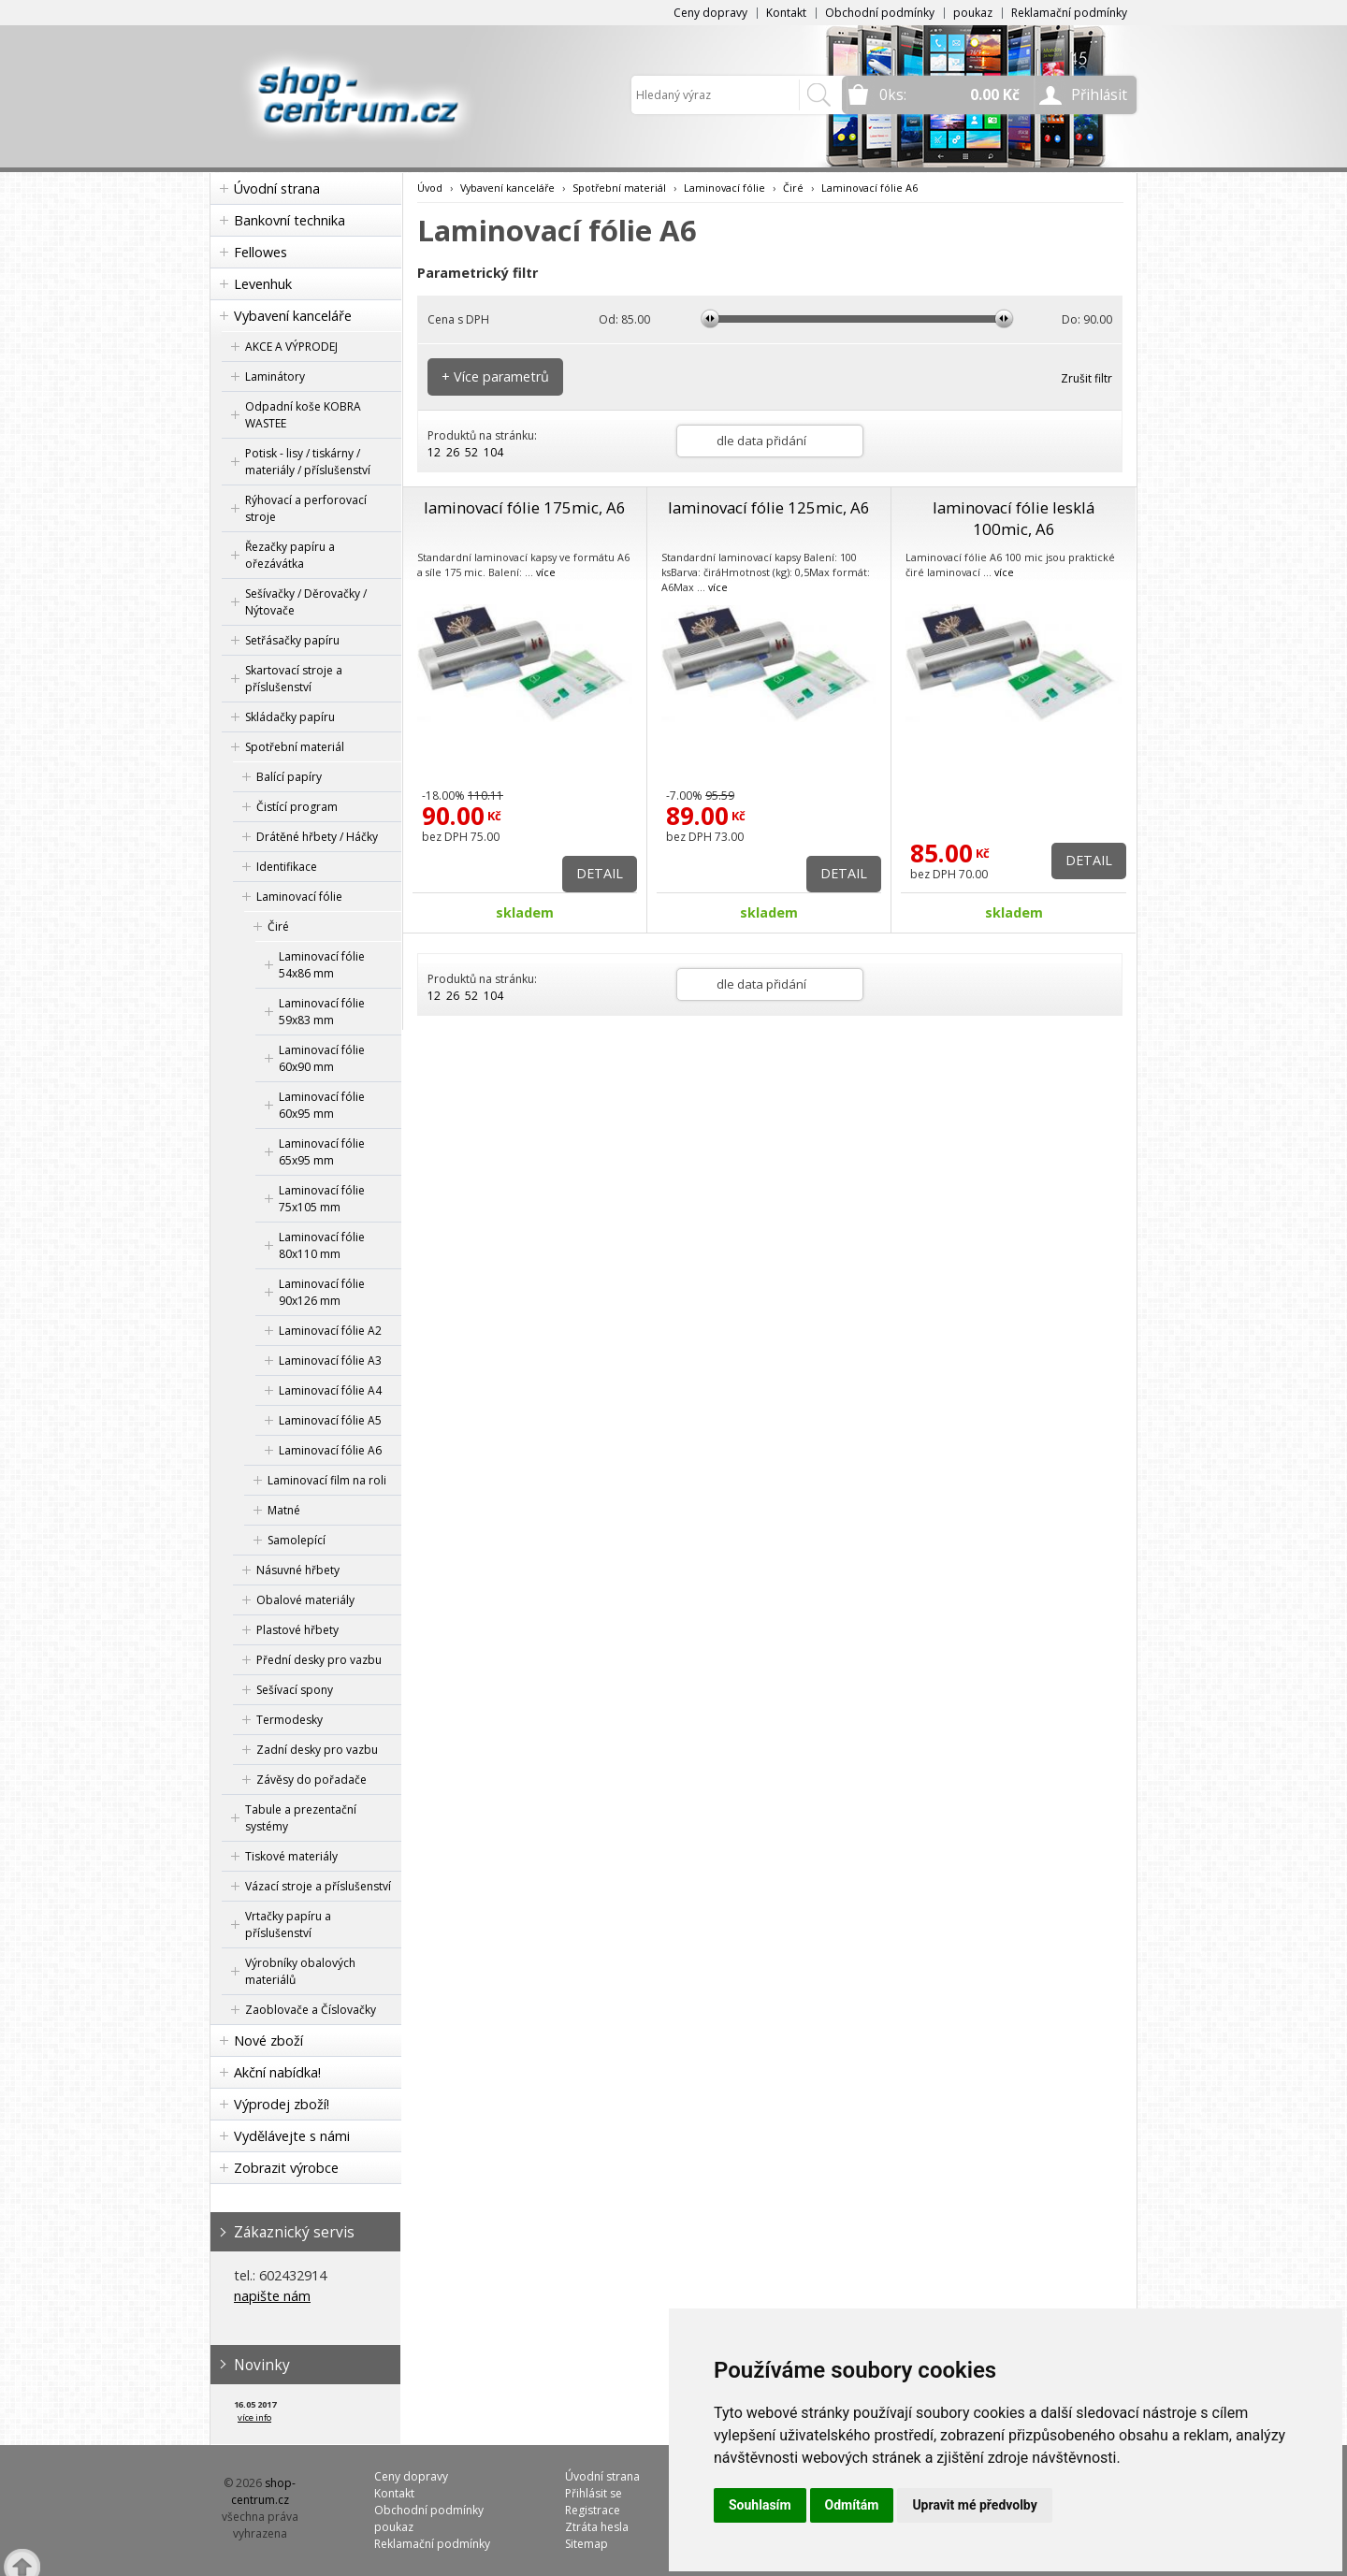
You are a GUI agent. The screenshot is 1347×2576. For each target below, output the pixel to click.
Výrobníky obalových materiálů (300, 1971)
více (546, 572)
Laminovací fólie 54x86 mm (322, 964)
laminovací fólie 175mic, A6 (525, 507)
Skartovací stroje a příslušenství (293, 678)
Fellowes (260, 252)
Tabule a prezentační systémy (300, 1818)
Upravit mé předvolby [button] (974, 2504)
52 (471, 452)
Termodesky (289, 1720)
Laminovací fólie (299, 896)
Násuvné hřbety (298, 1570)
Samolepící (297, 1540)
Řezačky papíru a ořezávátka (290, 555)
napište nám (272, 2296)
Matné (284, 1510)
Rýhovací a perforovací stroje (306, 508)
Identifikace (286, 867)
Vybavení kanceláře (293, 316)
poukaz (972, 13)
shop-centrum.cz (264, 2491)
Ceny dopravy (710, 13)
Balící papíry (289, 777)
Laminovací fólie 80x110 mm (322, 1245)
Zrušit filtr (1086, 378)
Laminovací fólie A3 (330, 1360)
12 (434, 452)
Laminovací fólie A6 (330, 1450)
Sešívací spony (294, 1690)
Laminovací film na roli (327, 1480)
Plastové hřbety (297, 1630)
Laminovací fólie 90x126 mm (322, 1292)
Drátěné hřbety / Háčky (317, 837)
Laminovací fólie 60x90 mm (322, 1058)
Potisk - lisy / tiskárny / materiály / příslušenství (307, 461)
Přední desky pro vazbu (319, 1660)
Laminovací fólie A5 (330, 1420)
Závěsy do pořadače (311, 1779)
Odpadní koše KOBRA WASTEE (303, 414)
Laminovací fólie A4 (330, 1390)
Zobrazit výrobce (286, 2168)
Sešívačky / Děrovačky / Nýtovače (306, 602)
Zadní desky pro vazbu (317, 1750)
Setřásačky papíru (292, 640)
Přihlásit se (593, 2493)
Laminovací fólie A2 (330, 1331)
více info (254, 2417)
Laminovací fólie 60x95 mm (322, 1105)
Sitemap (586, 2544)
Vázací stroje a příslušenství (318, 1886)
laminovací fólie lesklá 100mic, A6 (1013, 518)
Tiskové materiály (291, 1856)
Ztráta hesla (597, 2527)
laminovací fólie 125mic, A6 (769, 507)
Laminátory (275, 376)
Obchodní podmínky (879, 13)
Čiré (278, 926)
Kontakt (786, 13)
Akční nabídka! (277, 2072)
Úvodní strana (277, 188)
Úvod (429, 188)
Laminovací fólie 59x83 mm (322, 1011)
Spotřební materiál (294, 747)
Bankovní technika (289, 220)
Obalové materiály (305, 1600)
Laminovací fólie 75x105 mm (322, 1198)
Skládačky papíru (290, 717)
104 (493, 452)
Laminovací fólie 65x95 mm (322, 1152)
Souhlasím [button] (760, 2504)
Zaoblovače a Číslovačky (310, 2010)
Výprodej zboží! (281, 2104)
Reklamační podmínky (1069, 13)
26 (452, 452)
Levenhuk (263, 284)
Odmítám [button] (852, 2504)
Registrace (592, 2510)
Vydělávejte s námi (292, 2136)
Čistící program (297, 807)
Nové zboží (268, 2040)
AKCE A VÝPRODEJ (291, 347)
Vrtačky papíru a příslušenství (288, 1924)
